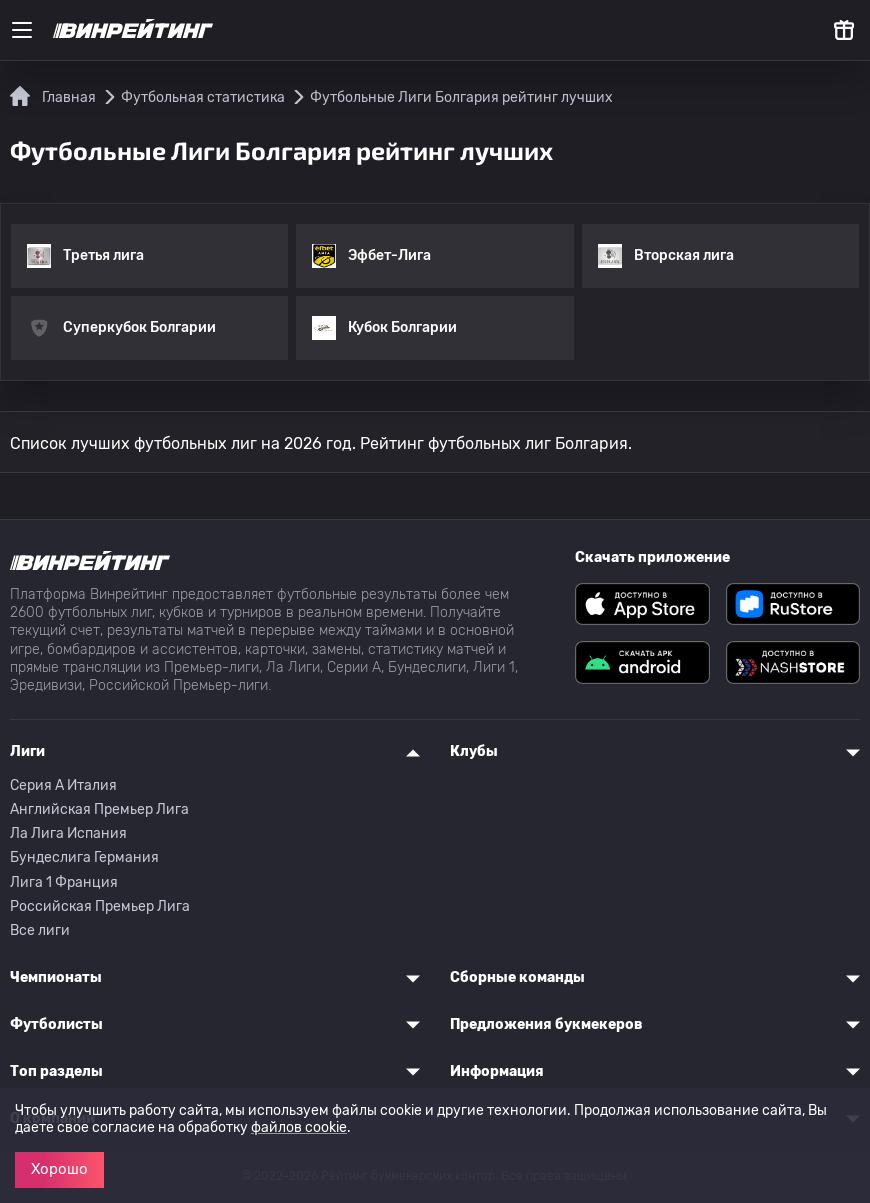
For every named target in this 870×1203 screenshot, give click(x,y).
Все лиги (40, 930)
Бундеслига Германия (84, 857)
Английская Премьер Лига (99, 809)
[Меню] (22, 30)
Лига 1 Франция (64, 882)
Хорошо (59, 1169)
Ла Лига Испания (68, 833)
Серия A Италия (63, 785)
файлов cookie (299, 1127)
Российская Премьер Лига (100, 906)
